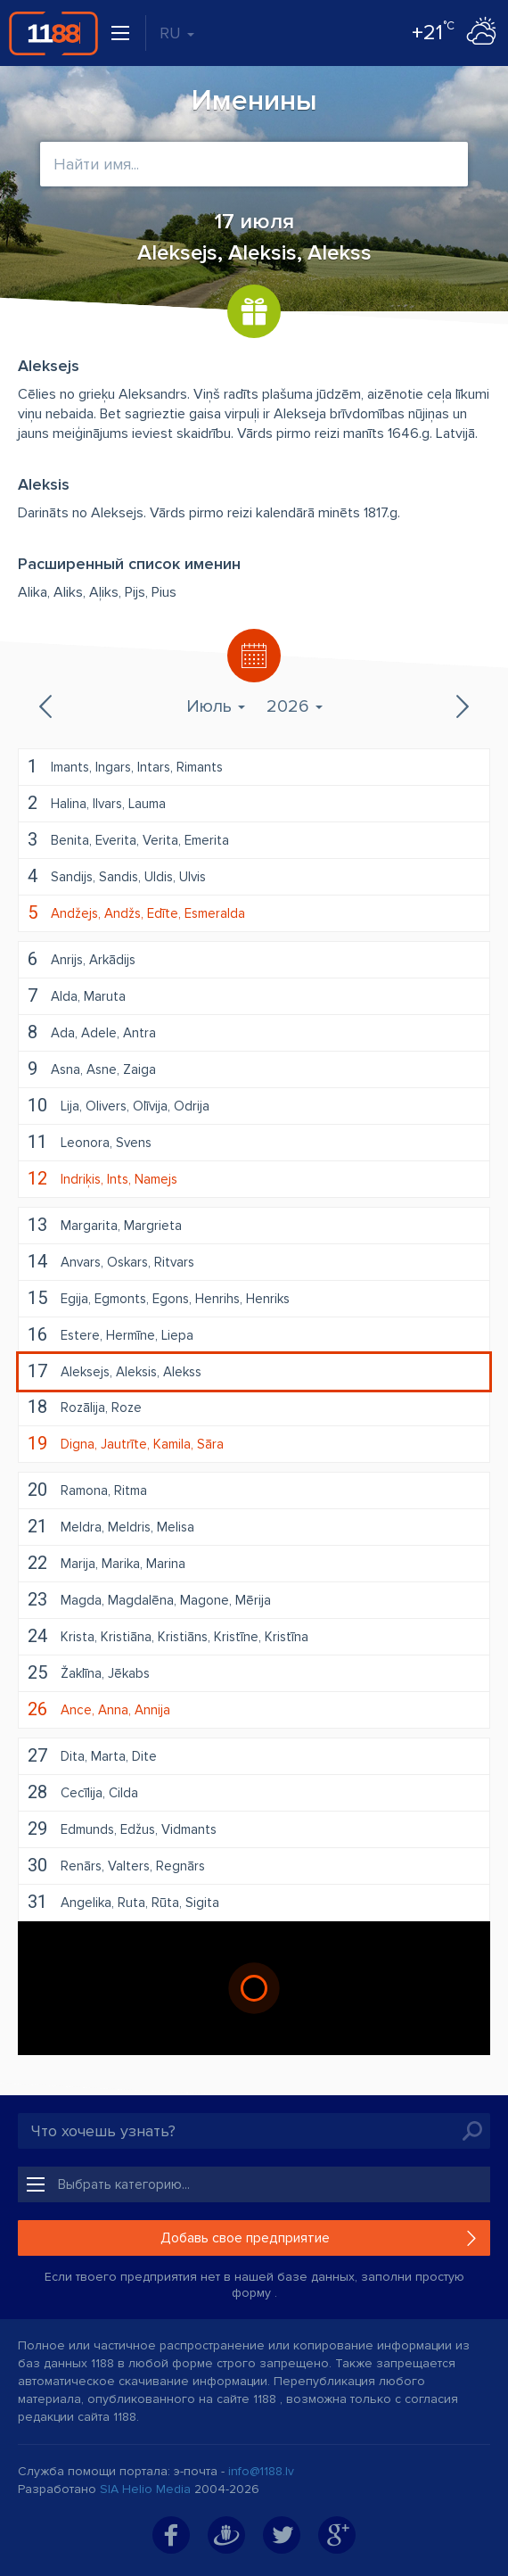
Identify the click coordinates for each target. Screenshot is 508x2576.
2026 (294, 706)
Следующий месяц (461, 706)
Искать (472, 2131)
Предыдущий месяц (47, 706)
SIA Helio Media (145, 2489)
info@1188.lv (261, 2471)
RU (177, 33)
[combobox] (254, 164)
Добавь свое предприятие (245, 2238)
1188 (53, 33)
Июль (215, 706)
